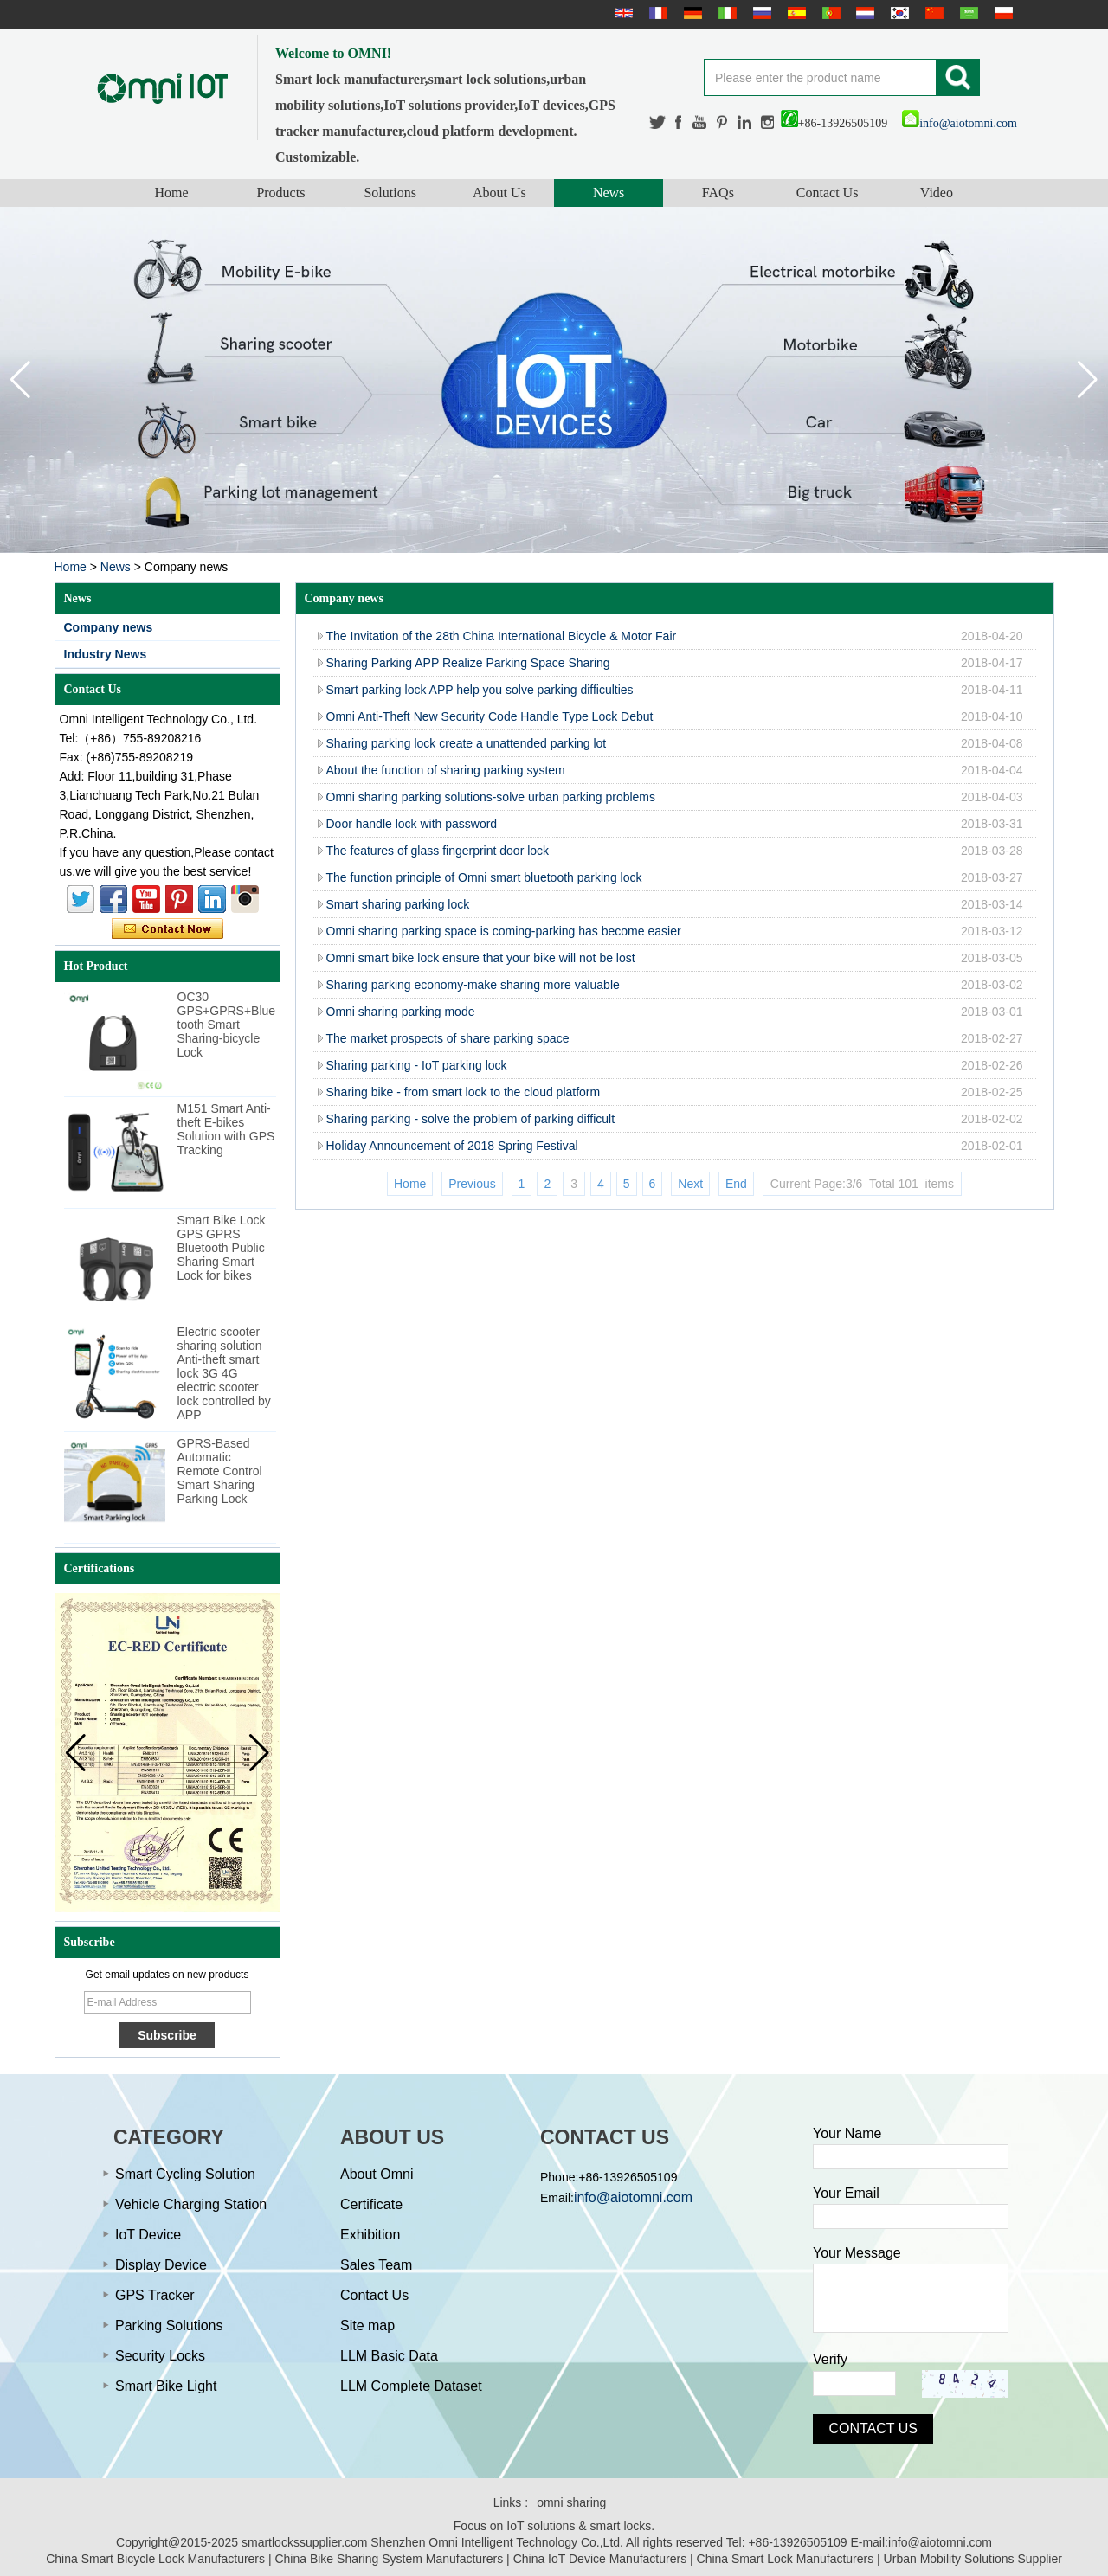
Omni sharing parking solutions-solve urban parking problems (491, 797)
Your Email (846, 2193)
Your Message (857, 2252)
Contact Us (827, 192)
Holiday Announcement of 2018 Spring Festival (452, 1146)
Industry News (105, 654)
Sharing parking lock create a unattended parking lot (466, 743)
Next (690, 1184)
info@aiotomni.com (959, 123)
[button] (1087, 380)
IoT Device (148, 2234)
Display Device (161, 2265)
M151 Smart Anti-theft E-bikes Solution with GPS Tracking (226, 1129)
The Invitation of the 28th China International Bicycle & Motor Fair (501, 636)
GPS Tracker (155, 2295)
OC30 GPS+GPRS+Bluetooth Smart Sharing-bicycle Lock (226, 1024)
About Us (499, 192)
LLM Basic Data (389, 2355)
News (608, 192)
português (829, 13)
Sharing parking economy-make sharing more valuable (473, 985)
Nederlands (863, 13)
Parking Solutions (169, 2325)
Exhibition (370, 2234)
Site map (367, 2325)
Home (172, 192)
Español (794, 13)
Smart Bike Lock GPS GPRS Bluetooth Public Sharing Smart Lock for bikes (221, 1247)
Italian (725, 13)
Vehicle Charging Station (191, 2204)
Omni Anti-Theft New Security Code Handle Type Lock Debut (490, 716)
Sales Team (376, 2265)
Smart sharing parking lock (398, 904)
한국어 (897, 13)
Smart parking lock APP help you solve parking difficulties (480, 690)
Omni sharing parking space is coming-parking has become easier (503, 931)
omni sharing (571, 2502)
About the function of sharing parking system (445, 770)
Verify (830, 2359)
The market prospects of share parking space (448, 1038)
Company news (108, 627)
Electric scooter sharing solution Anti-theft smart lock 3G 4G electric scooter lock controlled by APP (224, 1373)
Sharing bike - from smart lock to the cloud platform (463, 1092)
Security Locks (160, 2355)
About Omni (376, 2174)
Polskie (1001, 13)
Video (936, 192)
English (621, 13)
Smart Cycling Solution (185, 2174)
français (656, 13)
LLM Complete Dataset (411, 2386)
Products (280, 192)
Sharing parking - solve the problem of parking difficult (470, 1119)
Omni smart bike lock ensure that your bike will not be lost (480, 958)
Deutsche (691, 13)
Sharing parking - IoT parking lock (416, 1065)
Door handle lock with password (412, 824)
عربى (967, 13)
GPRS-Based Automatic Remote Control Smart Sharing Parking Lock (219, 1471)
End (736, 1184)
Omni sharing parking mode (400, 1011)
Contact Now (167, 929)
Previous (471, 1184)
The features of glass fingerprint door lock (438, 851)
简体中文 (932, 13)
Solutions (390, 192)
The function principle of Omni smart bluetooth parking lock (484, 877)
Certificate (371, 2204)
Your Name (847, 2133)
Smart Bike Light (165, 2386)
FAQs (718, 192)
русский (760, 13)
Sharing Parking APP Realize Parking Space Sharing (468, 663)
